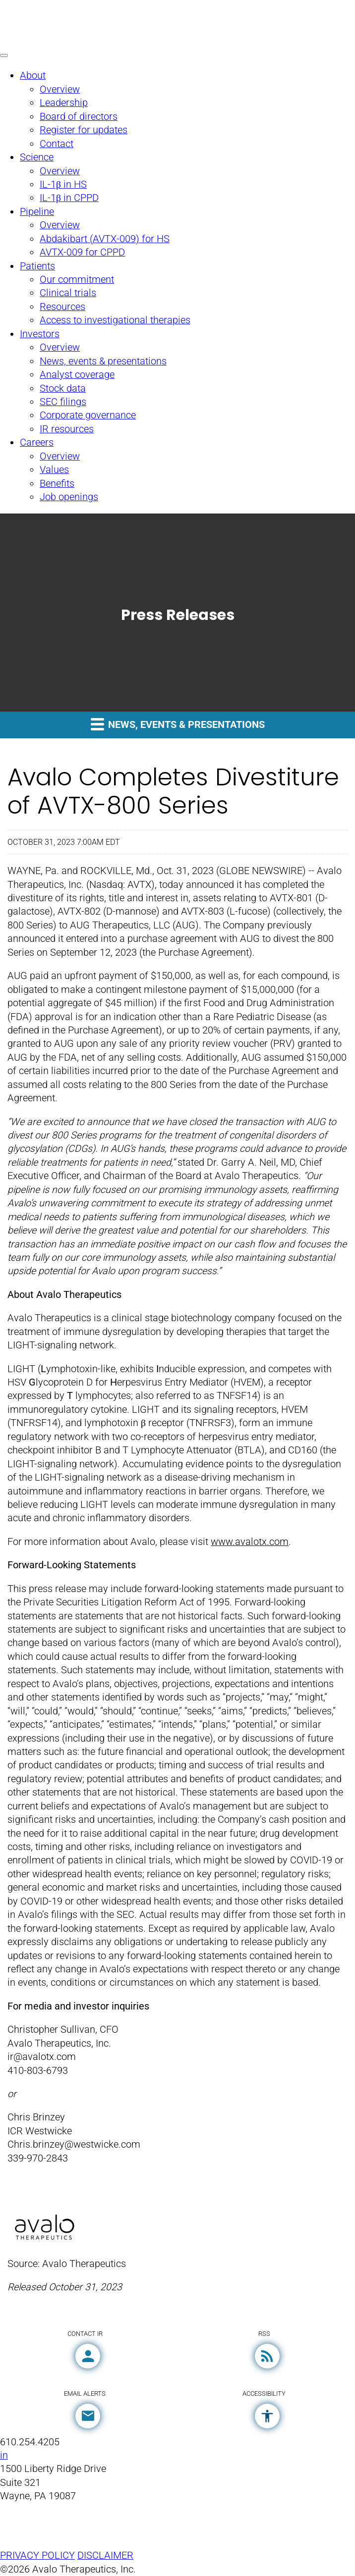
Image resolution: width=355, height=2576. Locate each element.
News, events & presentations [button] (178, 723)
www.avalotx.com (250, 1541)
